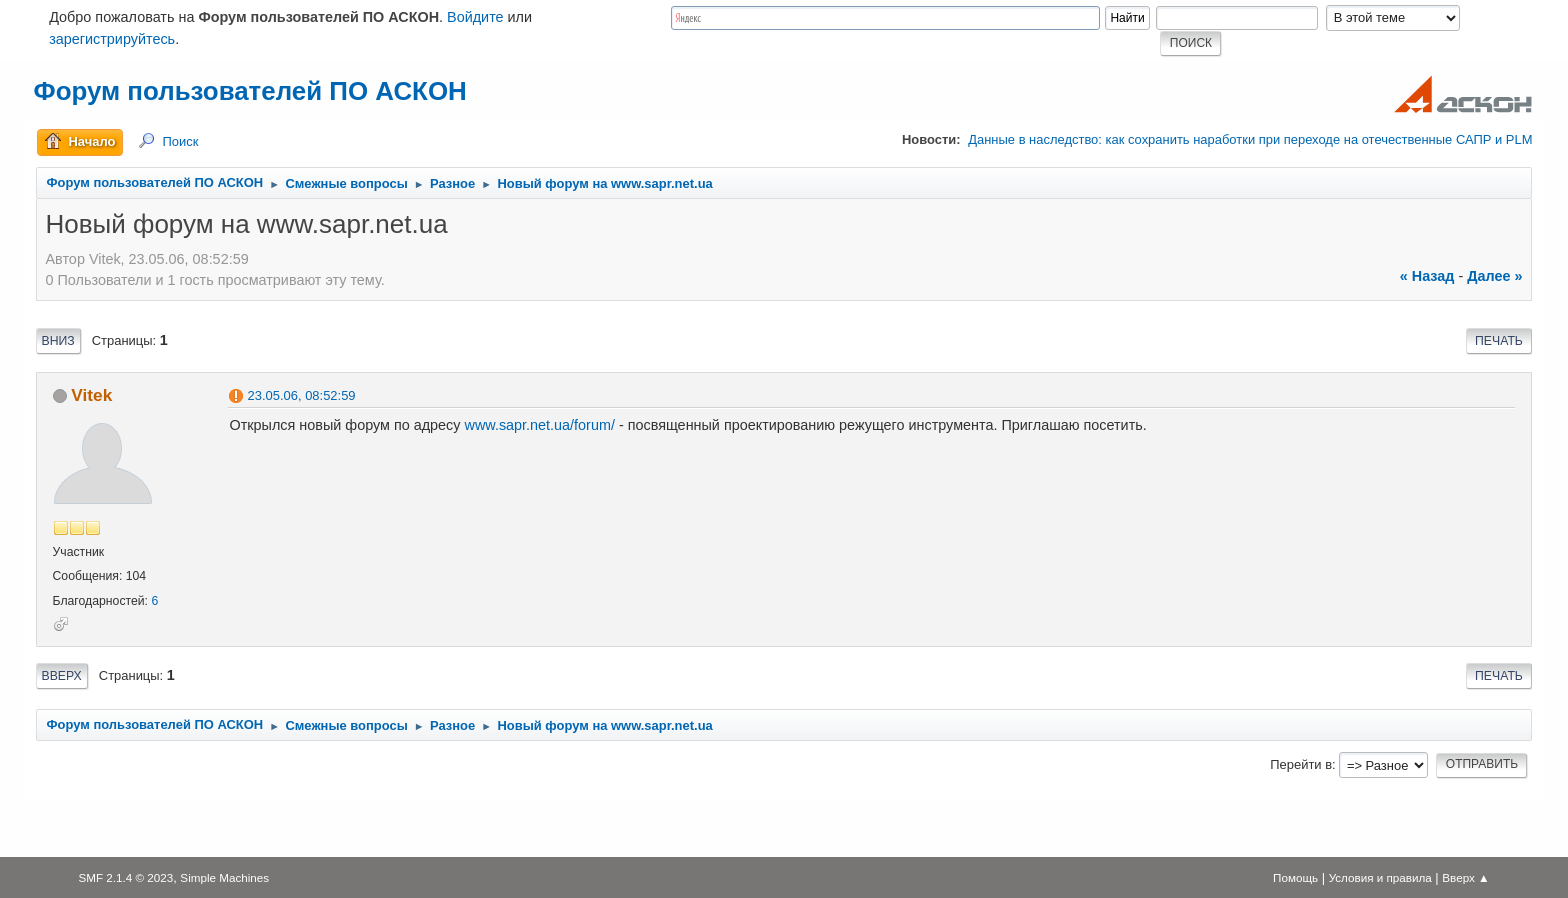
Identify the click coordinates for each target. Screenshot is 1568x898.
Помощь (1295, 877)
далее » (1494, 276)
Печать (1499, 341)
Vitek (91, 395)
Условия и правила (1380, 877)
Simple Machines (224, 877)
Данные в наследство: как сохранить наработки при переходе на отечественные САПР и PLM (1250, 139)
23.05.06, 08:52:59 (302, 395)
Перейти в (1301, 764)
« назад (1427, 276)
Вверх (62, 676)
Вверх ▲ (1465, 877)
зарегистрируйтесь (112, 39)
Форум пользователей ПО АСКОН (250, 91)
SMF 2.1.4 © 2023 (125, 877)
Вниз (58, 341)
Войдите (475, 17)
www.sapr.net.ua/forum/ (540, 425)
